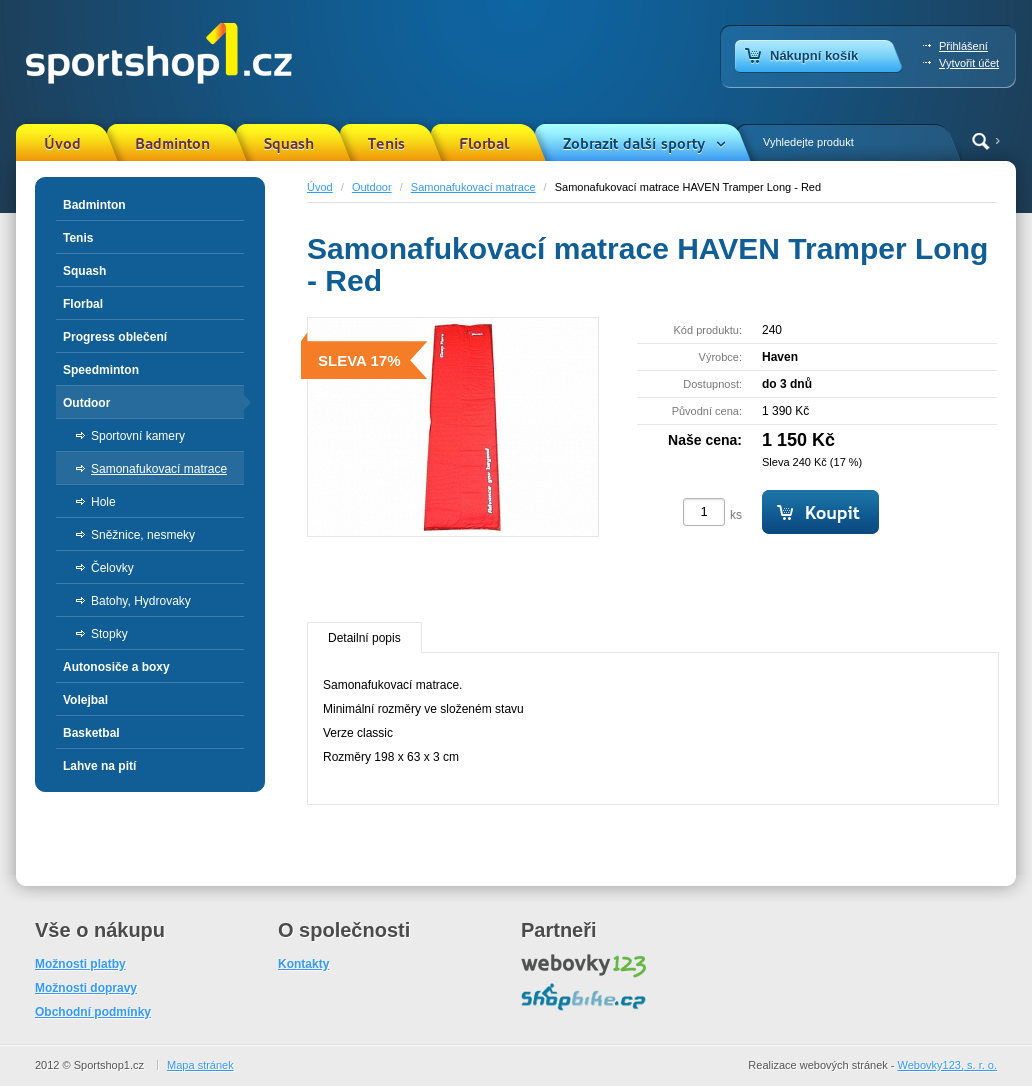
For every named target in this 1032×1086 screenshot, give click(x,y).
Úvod (62, 144)
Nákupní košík (814, 55)
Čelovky (112, 568)
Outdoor (372, 187)
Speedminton (101, 370)
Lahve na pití (99, 766)
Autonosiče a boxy (116, 667)
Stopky (109, 634)
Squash (289, 144)
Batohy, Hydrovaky (141, 601)
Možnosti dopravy (86, 988)
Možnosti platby (80, 964)
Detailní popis (364, 638)
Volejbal (85, 700)
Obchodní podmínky (93, 1012)
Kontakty (303, 964)
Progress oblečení (115, 337)
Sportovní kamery (138, 436)
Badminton (172, 144)
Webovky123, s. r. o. (947, 1065)
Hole (103, 502)
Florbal (484, 144)
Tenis (386, 144)
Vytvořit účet (969, 63)
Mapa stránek (200, 1065)
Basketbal (91, 733)
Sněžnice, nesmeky (143, 535)
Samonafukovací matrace (473, 187)
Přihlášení (963, 46)
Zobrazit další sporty (634, 144)
